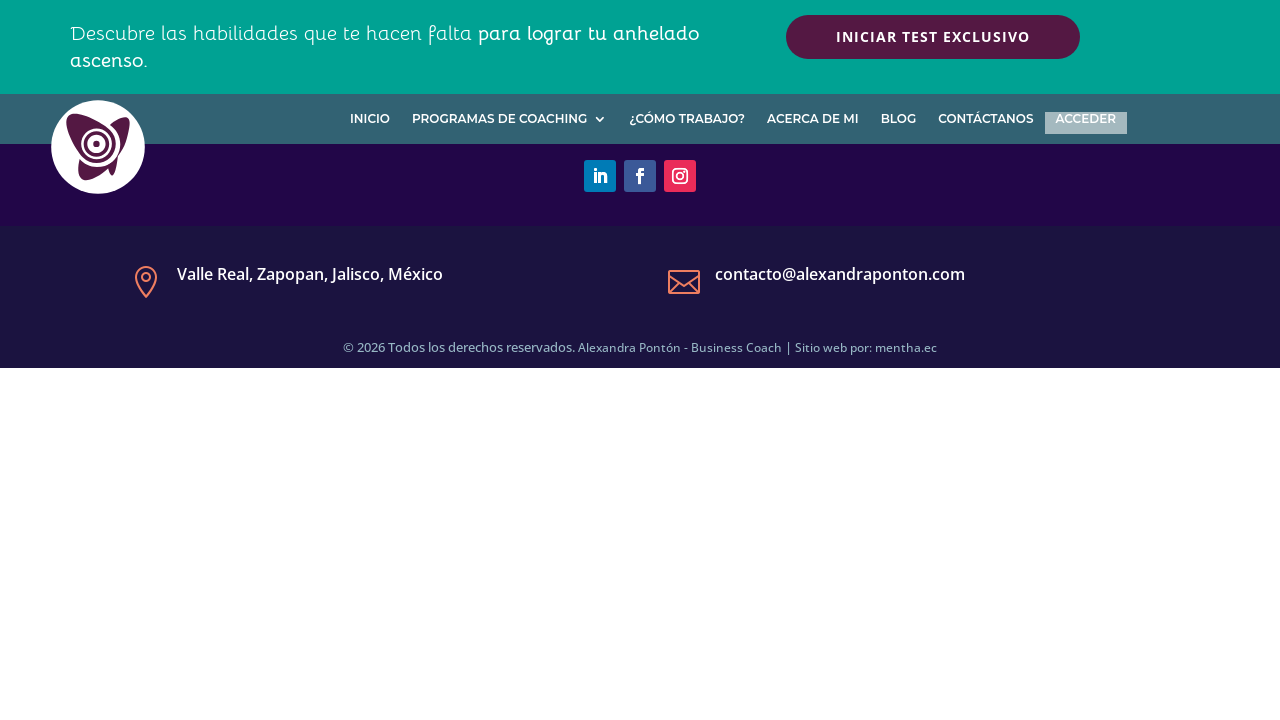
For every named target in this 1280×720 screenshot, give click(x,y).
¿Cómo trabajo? (687, 119)
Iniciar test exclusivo (933, 36)
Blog (899, 119)
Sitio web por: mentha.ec (866, 347)
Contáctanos (985, 119)
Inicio (370, 119)
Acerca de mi (813, 119)
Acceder (1086, 119)
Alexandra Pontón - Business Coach (680, 347)
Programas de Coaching (499, 119)
